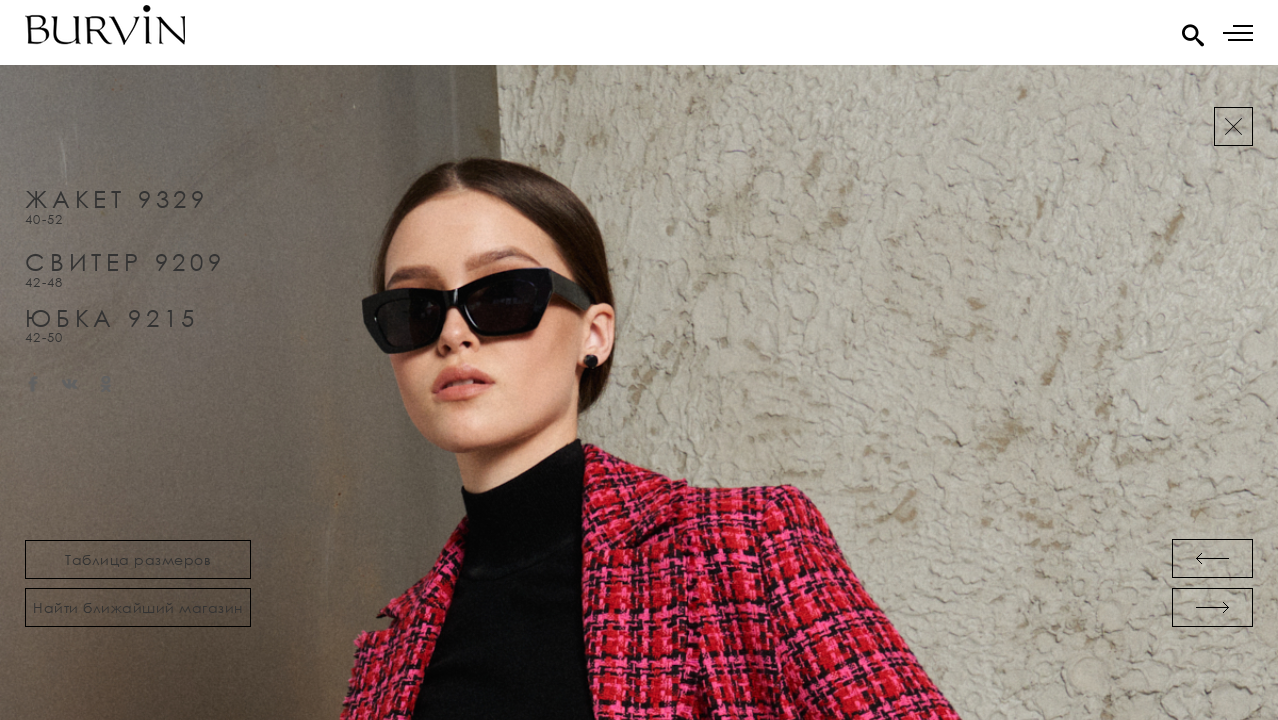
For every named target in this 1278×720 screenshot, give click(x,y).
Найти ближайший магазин (138, 607)
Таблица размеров (138, 559)
